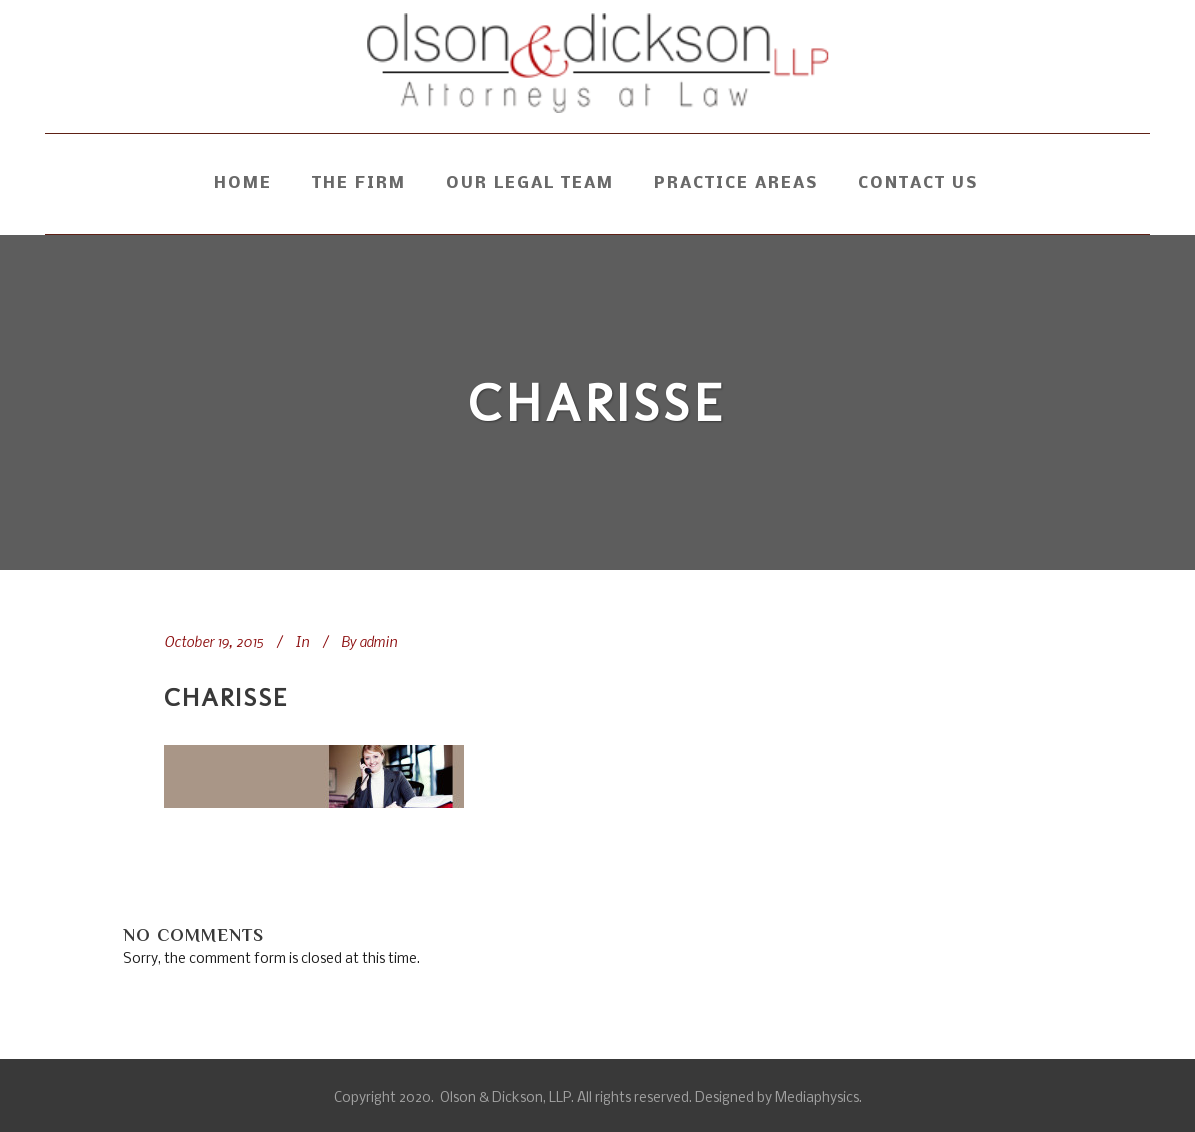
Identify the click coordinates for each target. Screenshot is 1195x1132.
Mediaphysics (817, 1098)
